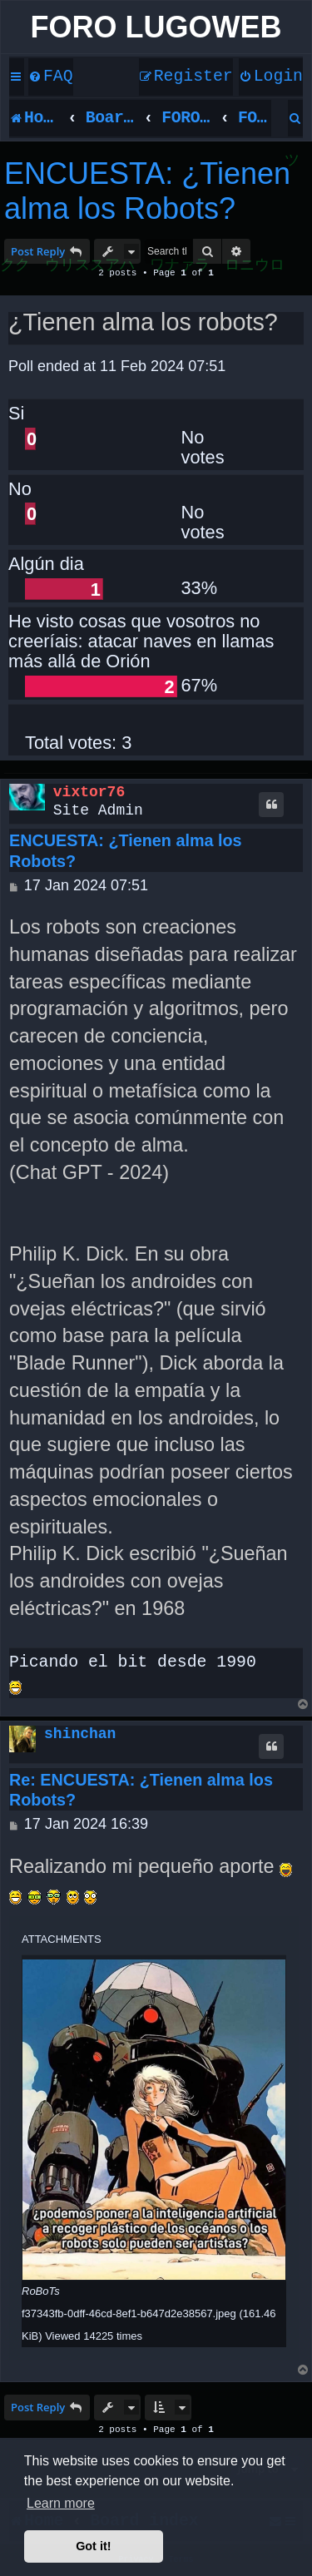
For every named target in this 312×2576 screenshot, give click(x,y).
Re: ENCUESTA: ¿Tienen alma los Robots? (141, 1790)
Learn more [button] (61, 2503)
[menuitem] (50, 77)
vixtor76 (89, 792)
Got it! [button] (93, 2546)
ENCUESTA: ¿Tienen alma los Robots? (147, 190)
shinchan (80, 1734)
